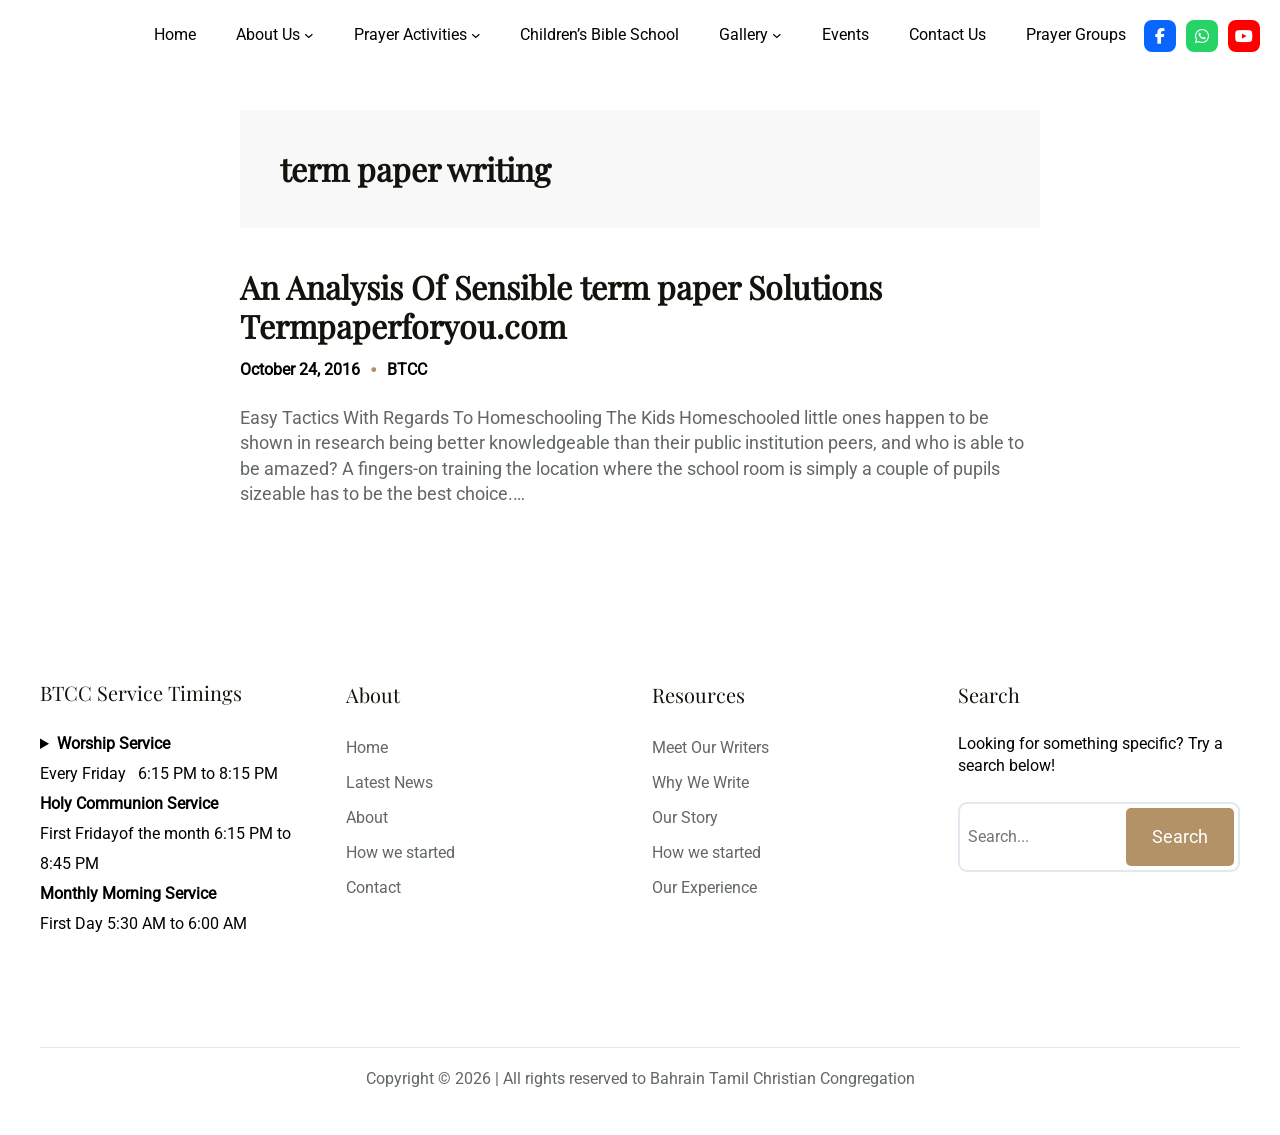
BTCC (407, 369)
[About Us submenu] (309, 35)
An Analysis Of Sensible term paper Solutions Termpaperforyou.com (561, 306)
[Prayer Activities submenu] (476, 35)
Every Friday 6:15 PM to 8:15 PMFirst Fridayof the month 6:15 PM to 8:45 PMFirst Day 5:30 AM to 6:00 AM (165, 833)
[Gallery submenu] (777, 35)
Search (1180, 836)
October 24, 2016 (300, 369)
